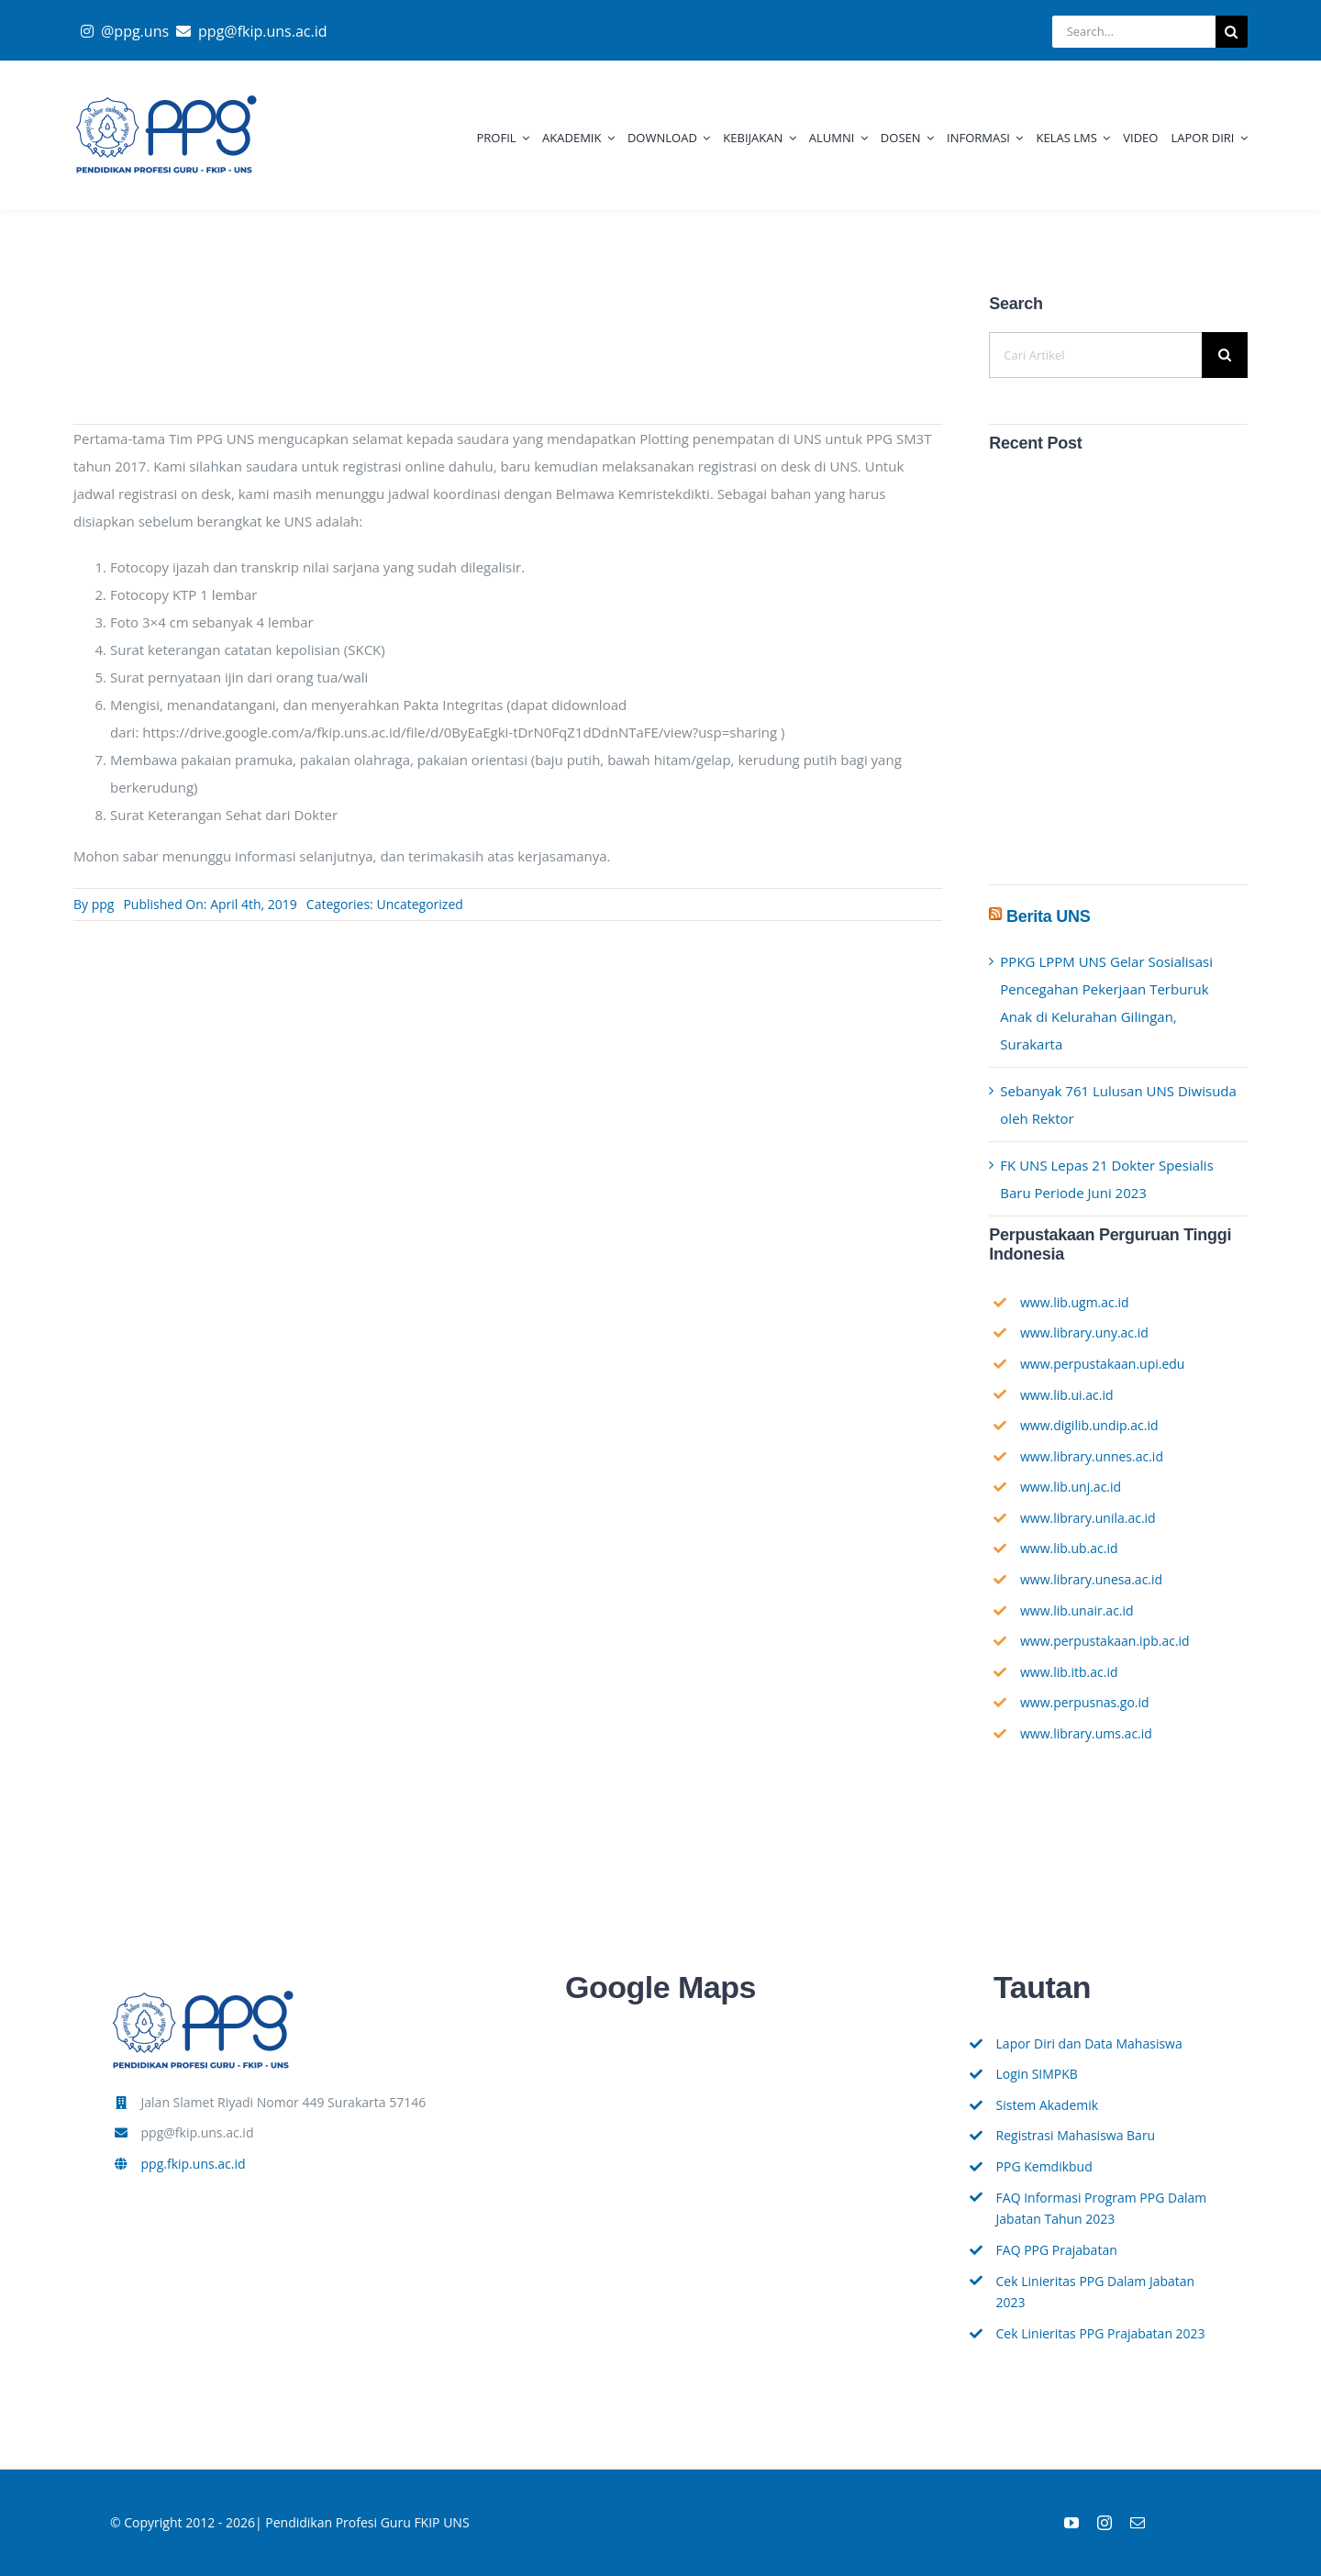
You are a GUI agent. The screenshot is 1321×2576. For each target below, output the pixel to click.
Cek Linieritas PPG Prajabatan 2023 (1100, 2333)
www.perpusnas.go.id (1084, 1702)
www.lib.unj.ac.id (1070, 1486)
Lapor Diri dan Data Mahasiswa (1089, 2043)
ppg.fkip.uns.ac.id (193, 2163)
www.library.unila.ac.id (1088, 1518)
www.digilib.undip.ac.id (1089, 1425)
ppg (103, 904)
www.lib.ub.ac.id (1069, 1548)
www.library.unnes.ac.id (1091, 1456)
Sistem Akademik (1047, 2105)
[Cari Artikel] (1095, 355)
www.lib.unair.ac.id (1077, 1610)
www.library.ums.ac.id (1086, 1733)
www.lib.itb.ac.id (1069, 1672)
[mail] (1137, 2522)
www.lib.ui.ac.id (1067, 1395)
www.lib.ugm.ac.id (1074, 1302)
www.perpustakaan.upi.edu (1102, 1363)
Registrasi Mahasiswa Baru (1076, 2135)
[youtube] (1071, 2522)
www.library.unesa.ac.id (1091, 1579)
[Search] (1232, 32)
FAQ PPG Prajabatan (1056, 2250)
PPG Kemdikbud (1044, 2166)
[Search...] (1134, 32)
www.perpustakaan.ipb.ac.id (1105, 1640)
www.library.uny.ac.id (1084, 1332)
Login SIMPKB (1037, 2073)
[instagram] (1104, 2522)
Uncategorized (419, 904)
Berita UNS (1048, 916)
